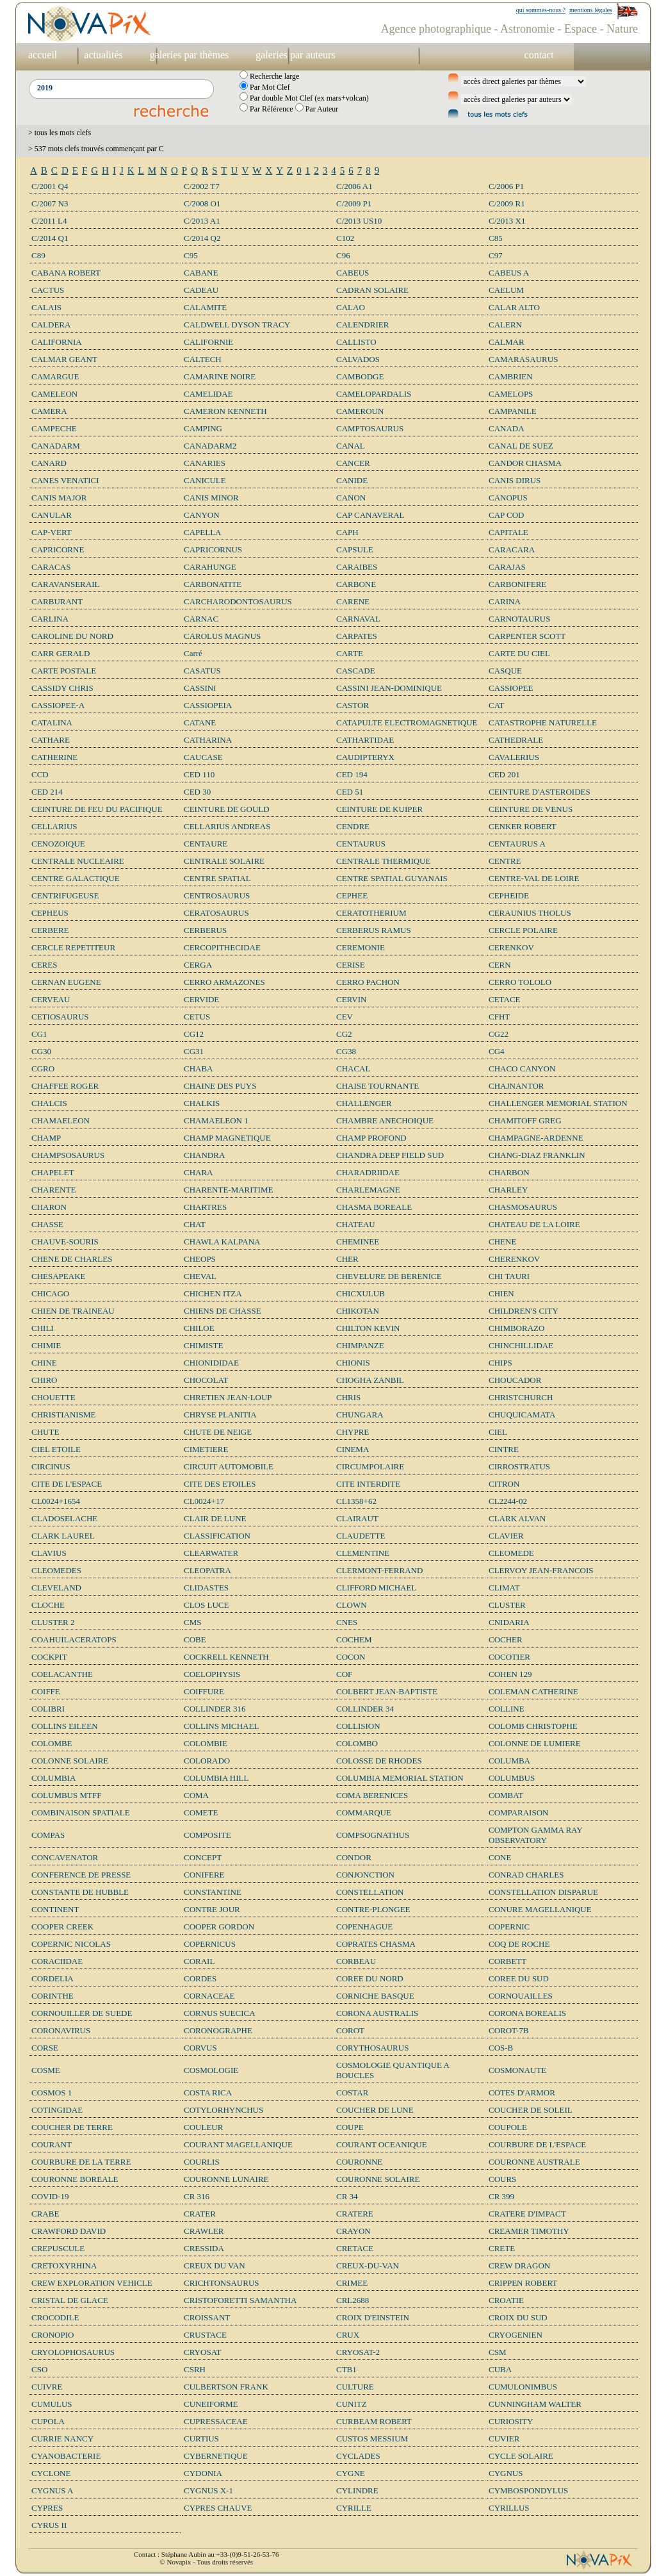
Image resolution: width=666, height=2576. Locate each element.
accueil (42, 54)
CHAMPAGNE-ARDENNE (536, 1138)
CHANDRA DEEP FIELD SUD (390, 1155)
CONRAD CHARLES (526, 1874)
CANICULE (205, 480)
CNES (346, 1622)
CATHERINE (54, 757)
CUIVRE (46, 2386)
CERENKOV (511, 947)
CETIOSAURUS (60, 1016)
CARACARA (512, 549)
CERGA (198, 965)
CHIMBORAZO (516, 1328)
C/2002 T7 (202, 186)
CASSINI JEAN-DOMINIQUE (389, 688)
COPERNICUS (210, 1944)
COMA (196, 1795)
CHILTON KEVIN (368, 1328)
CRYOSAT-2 (358, 2352)
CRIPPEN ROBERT (523, 2283)
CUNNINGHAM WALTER (535, 2404)
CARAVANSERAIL (65, 584)
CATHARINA (208, 740)
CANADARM (55, 445)
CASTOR (352, 705)
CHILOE (199, 1328)
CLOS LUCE (206, 1605)
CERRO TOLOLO (520, 982)
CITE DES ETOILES (220, 1484)
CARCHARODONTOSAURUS (238, 601)
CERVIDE (201, 999)
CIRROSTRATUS (519, 1466)
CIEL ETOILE (56, 1449)
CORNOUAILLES (521, 1996)
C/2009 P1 (353, 203)
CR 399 (501, 2196)
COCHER (506, 1639)
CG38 (346, 1051)
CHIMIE (46, 1345)
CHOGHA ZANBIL (370, 1380)
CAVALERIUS (514, 757)
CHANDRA (204, 1155)
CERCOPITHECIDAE (222, 947)
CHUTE (45, 1432)
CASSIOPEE (511, 688)
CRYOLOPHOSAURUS (73, 2352)
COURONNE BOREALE (74, 2179)
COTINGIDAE (57, 2110)
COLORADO (207, 1760)
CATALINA (51, 722)
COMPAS (48, 1835)
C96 (343, 255)
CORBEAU (356, 1961)
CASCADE (355, 670)
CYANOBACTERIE (66, 2456)
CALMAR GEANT (64, 359)
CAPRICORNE (57, 549)
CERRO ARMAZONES (224, 982)
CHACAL (353, 1068)
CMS (192, 1622)
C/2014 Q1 (49, 238)
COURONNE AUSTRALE (534, 2162)
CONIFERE (204, 1874)
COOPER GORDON (219, 1926)
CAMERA (49, 411)
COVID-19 (50, 2196)
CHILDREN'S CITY (523, 1311)
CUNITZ (351, 2404)
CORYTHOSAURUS (372, 2047)
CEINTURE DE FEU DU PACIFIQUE (97, 809)
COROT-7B (508, 2030)
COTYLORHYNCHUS (223, 2110)
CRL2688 (352, 2300)
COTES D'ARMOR (522, 2092)
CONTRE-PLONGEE (373, 1909)
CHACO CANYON (522, 1068)
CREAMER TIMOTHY (529, 2231)
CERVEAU (50, 999)
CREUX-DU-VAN (367, 2265)
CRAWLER (204, 2231)
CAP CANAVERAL (370, 515)
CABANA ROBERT (66, 272)
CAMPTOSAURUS (369, 428)
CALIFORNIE (208, 342)
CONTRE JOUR (212, 1909)
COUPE (350, 2127)
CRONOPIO (52, 2335)
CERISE (350, 965)
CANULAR (51, 515)
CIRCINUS (50, 1466)
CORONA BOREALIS (527, 2013)
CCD (40, 774)
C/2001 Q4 (49, 186)
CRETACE (354, 2248)
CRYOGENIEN (515, 2335)
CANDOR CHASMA (525, 463)
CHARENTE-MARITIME (228, 1189)
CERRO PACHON (368, 982)
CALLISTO (356, 342)
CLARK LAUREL (63, 1535)
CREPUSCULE (58, 2248)
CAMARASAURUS (523, 359)
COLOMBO (357, 1743)
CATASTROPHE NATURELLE (543, 722)
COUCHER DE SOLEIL (531, 2110)
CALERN (505, 324)
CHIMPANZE (360, 1345)
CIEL (498, 1432)
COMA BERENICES (372, 1795)
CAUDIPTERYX (365, 757)
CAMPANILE (513, 411)
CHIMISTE (203, 1345)
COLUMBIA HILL (216, 1778)
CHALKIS (202, 1103)
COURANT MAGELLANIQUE (238, 2144)
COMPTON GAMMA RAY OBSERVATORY (535, 1835)
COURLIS (202, 2162)
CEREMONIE (360, 947)
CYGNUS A (52, 2490)
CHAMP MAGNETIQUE (227, 1138)
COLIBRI (48, 1708)
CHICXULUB (360, 1293)
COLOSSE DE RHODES (379, 1760)
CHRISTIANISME (63, 1414)
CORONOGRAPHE (218, 2030)
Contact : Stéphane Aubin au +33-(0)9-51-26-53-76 (206, 2554)
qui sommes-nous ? (540, 9)
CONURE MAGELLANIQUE (540, 1909)
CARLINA (50, 618)
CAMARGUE (55, 376)
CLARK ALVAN (517, 1518)
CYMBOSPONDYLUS (528, 2490)
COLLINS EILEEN (64, 1726)
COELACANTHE (62, 1674)
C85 (496, 238)
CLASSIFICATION (217, 1535)
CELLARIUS (54, 826)
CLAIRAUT (357, 1518)
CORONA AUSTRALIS (377, 2013)
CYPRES (47, 2508)
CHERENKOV (514, 1259)
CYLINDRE (357, 2490)
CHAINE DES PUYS (220, 1086)
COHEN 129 (510, 1674)
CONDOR (353, 1857)
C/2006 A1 (354, 186)
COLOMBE (51, 1743)
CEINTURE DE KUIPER (379, 809)
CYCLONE (50, 2473)
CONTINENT (55, 1909)
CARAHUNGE (210, 567)
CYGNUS (506, 2473)
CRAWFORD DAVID (68, 2231)
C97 (496, 255)
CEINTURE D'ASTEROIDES (539, 792)
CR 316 (196, 2196)
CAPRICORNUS (213, 549)
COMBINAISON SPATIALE (80, 1812)
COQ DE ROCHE (519, 1944)
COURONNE (359, 2162)
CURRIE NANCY (62, 2438)
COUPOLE (508, 2127)
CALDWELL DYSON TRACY (237, 324)
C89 (38, 255)
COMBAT (506, 1795)
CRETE (502, 2248)
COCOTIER (509, 1657)
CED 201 (504, 774)
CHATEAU (355, 1224)
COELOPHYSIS (212, 1674)
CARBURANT (57, 601)
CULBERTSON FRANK (226, 2386)
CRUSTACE (205, 2335)
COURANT (51, 2144)
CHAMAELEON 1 (216, 1120)
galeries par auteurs (295, 54)
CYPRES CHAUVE (218, 2508)
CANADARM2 (210, 445)
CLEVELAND (56, 1587)
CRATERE (354, 2213)
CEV (344, 1016)
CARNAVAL (358, 618)
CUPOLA (48, 2421)
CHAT (195, 1224)
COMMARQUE (363, 1812)
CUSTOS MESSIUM (372, 2438)
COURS (502, 2179)
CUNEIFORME (211, 2404)
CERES (44, 965)
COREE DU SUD (519, 1978)
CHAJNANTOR (516, 1086)
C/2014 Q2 (202, 238)
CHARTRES (205, 1207)
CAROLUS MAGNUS (222, 636)
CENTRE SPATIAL (217, 878)
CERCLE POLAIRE (523, 930)
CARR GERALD (60, 653)
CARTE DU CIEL (519, 653)
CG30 (41, 1051)
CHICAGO (50, 1293)
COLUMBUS (512, 1778)
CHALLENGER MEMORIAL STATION (558, 1103)
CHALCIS (49, 1103)
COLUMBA (509, 1760)
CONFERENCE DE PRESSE (81, 1874)
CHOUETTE (53, 1397)
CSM (497, 2352)
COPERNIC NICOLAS (71, 1944)
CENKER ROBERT (522, 826)
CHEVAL (200, 1276)
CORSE (44, 2047)
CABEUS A (509, 272)
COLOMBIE (205, 1743)
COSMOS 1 (51, 2092)
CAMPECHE (54, 428)
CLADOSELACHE (64, 1518)
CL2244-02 (508, 1501)
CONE (500, 1857)
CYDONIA (203, 2473)
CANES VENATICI (65, 480)
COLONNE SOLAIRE (69, 1760)
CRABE (45, 2213)
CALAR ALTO (514, 307)
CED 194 (352, 774)
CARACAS (50, 567)
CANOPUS (508, 497)
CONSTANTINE (212, 1892)
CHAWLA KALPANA (222, 1241)
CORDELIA (52, 1978)
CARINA (505, 601)
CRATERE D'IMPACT (527, 2213)
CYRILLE (353, 2508)
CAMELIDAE (208, 394)
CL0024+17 (204, 1501)
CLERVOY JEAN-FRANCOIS (541, 1570)
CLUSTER (507, 1605)
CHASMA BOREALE (374, 1207)
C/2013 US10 (359, 221)
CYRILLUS (509, 2508)
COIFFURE (204, 1691)
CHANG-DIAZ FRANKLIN (537, 1155)
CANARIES (204, 463)
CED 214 (47, 792)
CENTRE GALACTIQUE (75, 878)
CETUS (197, 1016)
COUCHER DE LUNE (375, 2110)
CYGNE (350, 2473)
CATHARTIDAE (365, 740)
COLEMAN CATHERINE (533, 1691)
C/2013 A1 (202, 221)
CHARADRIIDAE (368, 1172)
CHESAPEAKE (58, 1276)
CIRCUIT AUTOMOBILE (228, 1466)
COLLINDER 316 (214, 1708)
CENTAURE (205, 843)
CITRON (504, 1484)
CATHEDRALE (516, 740)
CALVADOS (358, 359)
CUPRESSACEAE (216, 2421)
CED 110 (199, 774)
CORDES (200, 1978)
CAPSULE (354, 549)
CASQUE (505, 670)
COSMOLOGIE (211, 2070)
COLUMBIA (53, 1778)
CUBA (500, 2369)
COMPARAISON (518, 1812)
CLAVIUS (49, 1553)
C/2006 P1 (506, 186)
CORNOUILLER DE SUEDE (81, 2013)
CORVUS (200, 2047)
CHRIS (348, 1397)
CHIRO (44, 1380)
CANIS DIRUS (514, 480)
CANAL (350, 445)
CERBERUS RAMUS (373, 930)
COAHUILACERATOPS (74, 1639)
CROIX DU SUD (518, 2317)
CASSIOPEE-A (58, 705)
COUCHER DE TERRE (72, 2127)
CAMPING (203, 428)
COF (344, 1674)
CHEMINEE (357, 1241)
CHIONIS (353, 1362)
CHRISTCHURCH (521, 1397)
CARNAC (201, 618)
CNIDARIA (509, 1622)
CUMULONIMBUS (523, 2386)
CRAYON (353, 2231)
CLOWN (351, 1605)
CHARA (198, 1172)
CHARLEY (508, 1189)
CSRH (195, 2369)
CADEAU (201, 290)
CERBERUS (205, 930)
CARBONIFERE (517, 584)
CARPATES (356, 636)
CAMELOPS (511, 394)
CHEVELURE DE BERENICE (389, 1276)
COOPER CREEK (62, 1926)
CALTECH (203, 359)
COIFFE (45, 1691)
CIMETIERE (206, 1449)
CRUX (347, 2335)
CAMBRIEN (511, 376)
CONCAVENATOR (64, 1857)
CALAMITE (205, 307)
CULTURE (355, 2386)
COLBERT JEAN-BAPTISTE (386, 1691)
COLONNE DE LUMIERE (535, 1743)
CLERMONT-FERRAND (379, 1570)
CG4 (497, 1051)
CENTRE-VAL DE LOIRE (534, 878)
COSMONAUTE (517, 2070)
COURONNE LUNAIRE (226, 2179)
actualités (103, 54)
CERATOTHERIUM (371, 913)
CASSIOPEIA (208, 705)
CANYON (202, 515)
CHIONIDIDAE (211, 1362)
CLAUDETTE (361, 1535)
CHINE (44, 1362)
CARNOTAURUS (519, 618)
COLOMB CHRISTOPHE (533, 1726)
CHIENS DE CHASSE (222, 1311)
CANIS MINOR (211, 497)
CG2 (344, 1034)
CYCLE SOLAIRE (521, 2456)
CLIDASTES (206, 1587)
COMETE (201, 1812)
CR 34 (347, 2196)
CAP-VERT (51, 532)
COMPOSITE (207, 1835)
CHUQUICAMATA (522, 1414)
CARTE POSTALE (63, 670)
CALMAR (506, 342)
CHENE (502, 1241)
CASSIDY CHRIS (62, 688)
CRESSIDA (204, 2248)
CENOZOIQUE (58, 843)
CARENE (353, 601)
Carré (193, 653)
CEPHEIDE (509, 895)
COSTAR (352, 2092)
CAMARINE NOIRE (220, 376)
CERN (500, 965)
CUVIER (504, 2438)
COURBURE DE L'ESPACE (537, 2144)
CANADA (506, 428)
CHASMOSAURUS (523, 1207)
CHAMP (46, 1138)
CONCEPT (203, 1857)
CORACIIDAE (57, 1961)
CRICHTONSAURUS (221, 2283)
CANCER (353, 463)
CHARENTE (53, 1189)
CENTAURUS (361, 843)
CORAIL (199, 1961)
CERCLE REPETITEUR (73, 947)
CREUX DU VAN (214, 2265)
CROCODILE (55, 2317)
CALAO (350, 307)
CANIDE (352, 480)
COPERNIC (509, 1926)
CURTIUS (201, 2438)
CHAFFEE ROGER (65, 1086)
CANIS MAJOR (58, 497)
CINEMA (352, 1449)
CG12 (194, 1034)
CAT (497, 705)
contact (539, 54)
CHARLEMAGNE (368, 1189)
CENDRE (353, 826)
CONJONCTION (365, 1874)
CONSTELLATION (369, 1892)
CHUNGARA (360, 1414)
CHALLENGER (364, 1103)
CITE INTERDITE (368, 1484)
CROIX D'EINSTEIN (372, 2317)
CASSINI (200, 688)
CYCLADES (358, 2456)
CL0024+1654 (55, 1501)
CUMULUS (51, 2404)
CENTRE (505, 861)
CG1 (39, 1034)
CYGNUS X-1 (208, 2490)
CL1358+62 (356, 1501)
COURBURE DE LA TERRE (81, 2162)
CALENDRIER (362, 324)
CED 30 (197, 792)
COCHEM (354, 1639)
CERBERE (50, 930)
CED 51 (349, 792)
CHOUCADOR (515, 1380)
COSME (45, 2070)
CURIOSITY (511, 2421)
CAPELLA (203, 532)
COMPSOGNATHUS (372, 1835)
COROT (350, 2030)
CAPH (347, 532)
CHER (347, 1259)
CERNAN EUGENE (66, 982)
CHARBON (509, 1172)
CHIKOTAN (357, 1311)
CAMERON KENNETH (225, 411)
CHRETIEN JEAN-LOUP (228, 1397)
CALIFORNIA (56, 342)
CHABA (198, 1068)
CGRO (42, 1068)
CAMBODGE (360, 376)
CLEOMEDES (56, 1570)
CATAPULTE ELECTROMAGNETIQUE (407, 722)
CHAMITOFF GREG (525, 1120)
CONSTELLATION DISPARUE (543, 1892)
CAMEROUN (360, 411)
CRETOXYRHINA (64, 2265)
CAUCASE (203, 757)
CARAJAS (507, 567)
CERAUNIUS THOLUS (530, 913)
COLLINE (506, 1708)
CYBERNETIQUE (216, 2456)
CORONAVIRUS (60, 2030)
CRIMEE (352, 2283)
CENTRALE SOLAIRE (224, 861)
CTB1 (346, 2369)
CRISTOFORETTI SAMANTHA (240, 2300)
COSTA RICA (208, 2092)
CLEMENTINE (362, 1553)
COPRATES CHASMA (376, 1944)
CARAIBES (356, 567)
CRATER (200, 2213)
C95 (191, 255)
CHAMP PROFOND (371, 1138)
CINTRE (504, 1449)
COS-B (501, 2047)
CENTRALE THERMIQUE (383, 861)
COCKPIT (49, 1657)
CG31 (194, 1051)
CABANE (201, 272)
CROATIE (506, 2300)
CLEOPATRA (207, 1570)
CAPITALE (508, 532)
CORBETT (507, 1961)
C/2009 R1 (507, 203)
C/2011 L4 (49, 221)
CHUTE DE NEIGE (218, 1432)
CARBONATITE (212, 584)
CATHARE (50, 740)
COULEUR (203, 2127)
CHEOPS (200, 1259)
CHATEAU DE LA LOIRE (534, 1224)
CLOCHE (48, 1605)
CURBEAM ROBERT (374, 2421)
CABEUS (352, 272)
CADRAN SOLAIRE (372, 290)
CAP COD (506, 515)
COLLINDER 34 (365, 1708)
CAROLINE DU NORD (72, 636)
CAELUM (506, 290)
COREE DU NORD (369, 1978)
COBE (195, 1639)
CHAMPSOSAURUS (67, 1155)
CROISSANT (207, 2317)
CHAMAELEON (60, 1120)
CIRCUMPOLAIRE (370, 1466)
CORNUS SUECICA (220, 2013)
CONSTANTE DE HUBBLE (80, 1892)
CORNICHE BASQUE (375, 1996)
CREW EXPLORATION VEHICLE (91, 2283)
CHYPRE (352, 1432)
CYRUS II (49, 2525)
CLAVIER (506, 1535)
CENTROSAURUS (217, 895)
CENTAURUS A (517, 843)
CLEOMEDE (511, 1553)
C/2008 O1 (202, 203)
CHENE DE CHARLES (71, 1259)
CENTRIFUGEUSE (65, 895)
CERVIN (351, 999)
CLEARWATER (211, 1553)
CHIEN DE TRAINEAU (73, 1311)
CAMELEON (54, 394)
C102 (345, 238)
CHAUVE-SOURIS (65, 1241)
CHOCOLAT (206, 1380)
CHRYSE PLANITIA (220, 1414)
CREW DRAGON (519, 2265)
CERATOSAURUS (216, 913)
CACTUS (47, 290)
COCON (351, 1657)
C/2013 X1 (507, 221)
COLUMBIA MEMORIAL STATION (400, 1778)
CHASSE (47, 1224)
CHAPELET (52, 1172)
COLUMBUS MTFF (66, 1795)
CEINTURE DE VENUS (531, 809)
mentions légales (590, 9)
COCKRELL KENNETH (226, 1657)
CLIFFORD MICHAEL (376, 1587)
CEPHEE (352, 895)
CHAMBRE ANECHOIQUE (385, 1120)
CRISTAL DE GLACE (69, 2300)
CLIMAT (504, 1587)
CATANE (200, 722)
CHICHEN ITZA (213, 1293)
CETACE (505, 999)
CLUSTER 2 (53, 1622)
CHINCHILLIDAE (521, 1345)
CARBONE (356, 584)
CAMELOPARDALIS (373, 394)
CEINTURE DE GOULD (227, 809)
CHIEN (501, 1293)
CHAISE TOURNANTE (377, 1086)
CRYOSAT (203, 2352)
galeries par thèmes (189, 54)
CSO (39, 2369)
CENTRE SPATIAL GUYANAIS (392, 878)
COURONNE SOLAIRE (377, 2179)
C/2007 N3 (49, 203)
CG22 (498, 1034)
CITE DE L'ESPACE (66, 1484)
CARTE (349, 653)
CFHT (499, 1016)
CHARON (49, 1207)
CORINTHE (52, 1996)
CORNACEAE (209, 1996)
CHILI (42, 1328)
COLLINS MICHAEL (221, 1726)
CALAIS (46, 307)
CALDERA (50, 324)
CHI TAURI (509, 1276)
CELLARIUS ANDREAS (227, 826)
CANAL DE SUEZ (521, 445)
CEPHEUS (50, 913)
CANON (351, 497)
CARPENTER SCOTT (527, 636)
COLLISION (358, 1726)
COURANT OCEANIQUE (381, 2144)
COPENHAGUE (364, 1926)
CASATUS (202, 670)
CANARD (49, 463)
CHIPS (500, 1362)
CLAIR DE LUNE (215, 1518)
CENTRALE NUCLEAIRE (77, 861)
